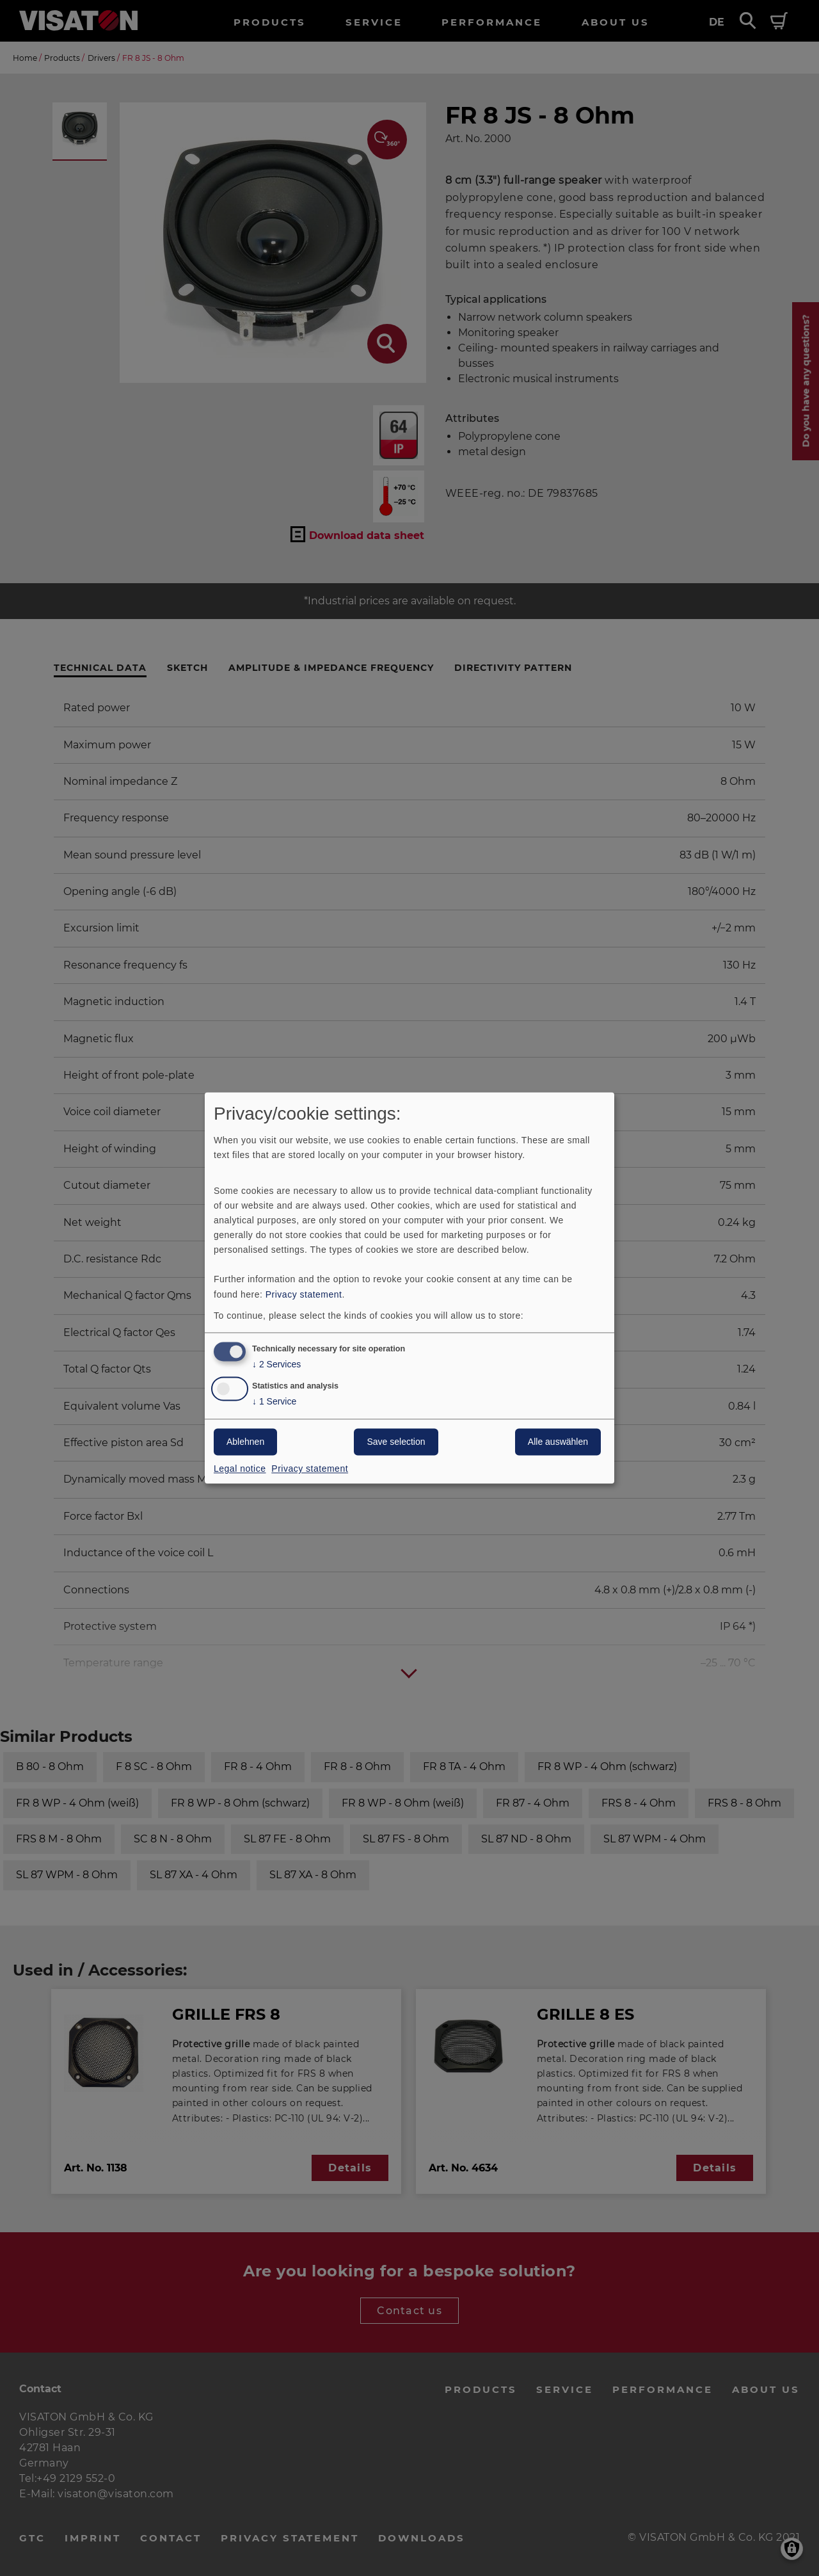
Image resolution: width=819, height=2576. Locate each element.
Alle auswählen (558, 1442)
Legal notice (240, 1469)
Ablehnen (245, 1442)
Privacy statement (304, 1294)
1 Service (274, 1402)
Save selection (396, 1442)
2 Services (276, 1365)
